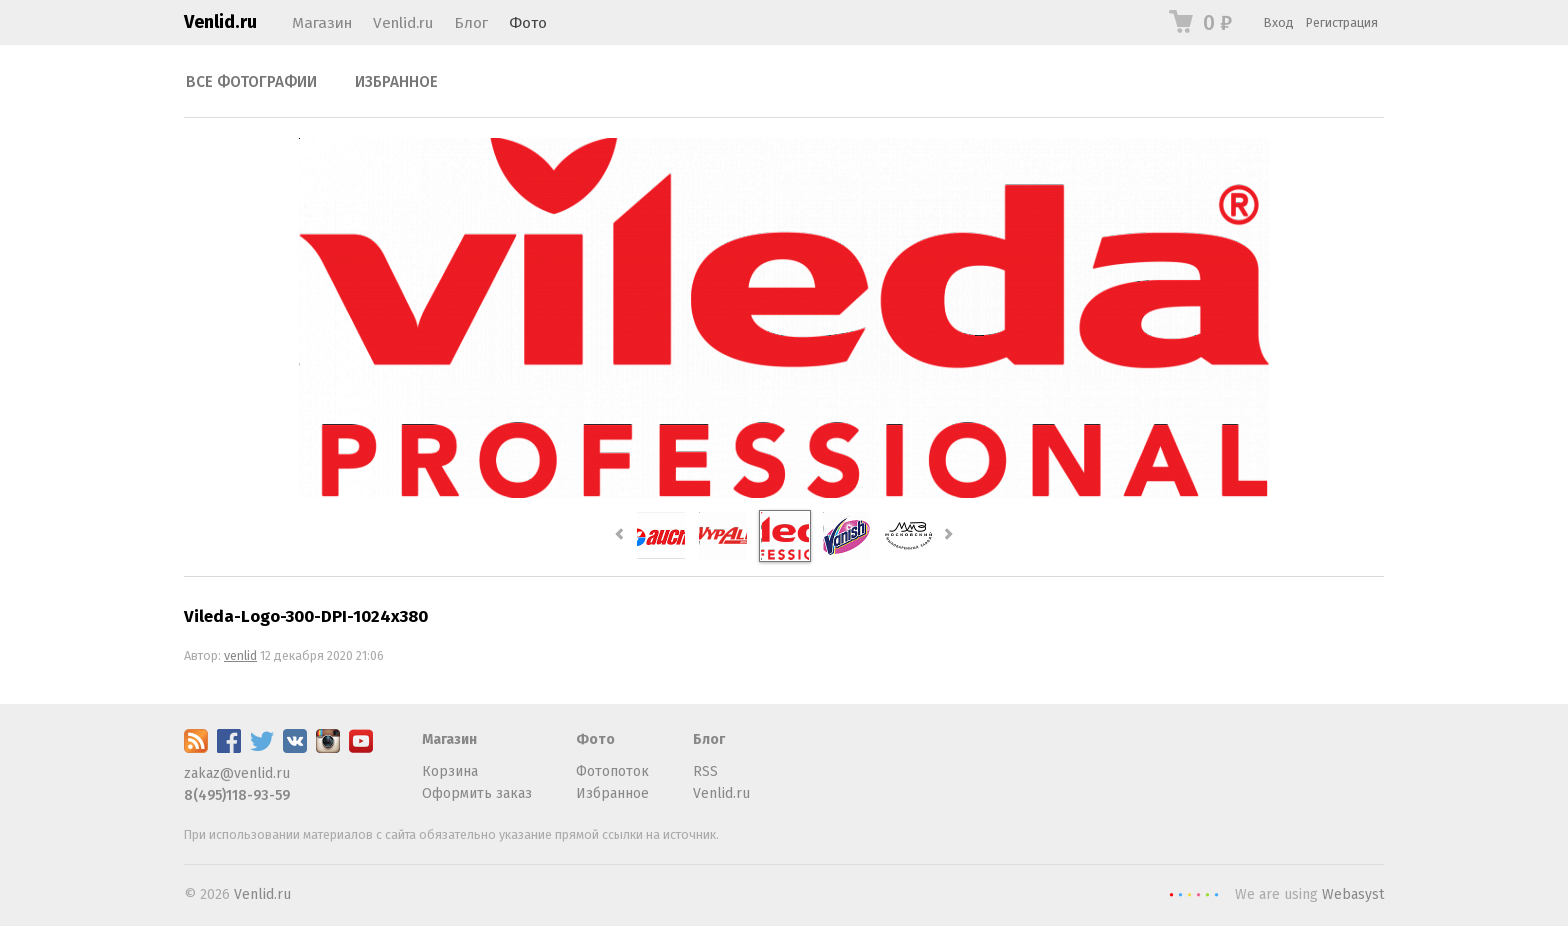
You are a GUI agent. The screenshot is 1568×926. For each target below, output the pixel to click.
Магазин (322, 23)
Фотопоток (612, 771)
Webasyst (1353, 894)
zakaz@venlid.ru (237, 773)
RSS (705, 771)
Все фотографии (251, 82)
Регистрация (1342, 22)
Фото (528, 23)
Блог (471, 23)
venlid (240, 655)
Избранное (396, 82)
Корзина (450, 771)
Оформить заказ (477, 793)
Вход (1279, 22)
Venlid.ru (220, 22)
